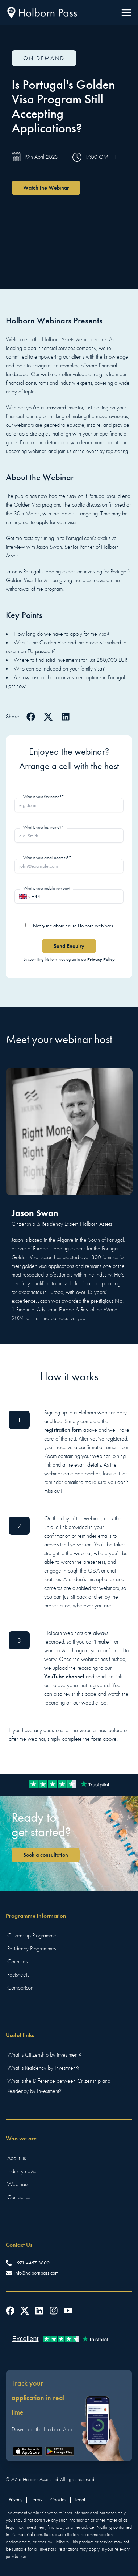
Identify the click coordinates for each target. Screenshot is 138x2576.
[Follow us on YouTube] (68, 2310)
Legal (80, 2500)
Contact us (18, 2197)
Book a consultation (45, 1854)
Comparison (20, 1987)
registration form (63, 1429)
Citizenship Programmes (32, 1935)
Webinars (17, 2184)
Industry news (21, 2171)
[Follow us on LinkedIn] (39, 2310)
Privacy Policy (101, 959)
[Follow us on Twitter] (24, 2310)
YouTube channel (64, 1676)
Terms (36, 2500)
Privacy (15, 2500)
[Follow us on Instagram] (53, 2310)
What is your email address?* (47, 857)
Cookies (58, 2500)
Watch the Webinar (46, 187)
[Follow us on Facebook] (10, 2310)
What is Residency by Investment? (43, 2068)
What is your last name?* (43, 827)
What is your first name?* (43, 796)
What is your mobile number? (46, 888)
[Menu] (126, 12)
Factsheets (18, 1974)
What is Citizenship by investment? (44, 2055)
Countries (17, 1961)
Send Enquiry (69, 946)
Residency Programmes (31, 1948)
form (96, 1738)
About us (16, 2158)
